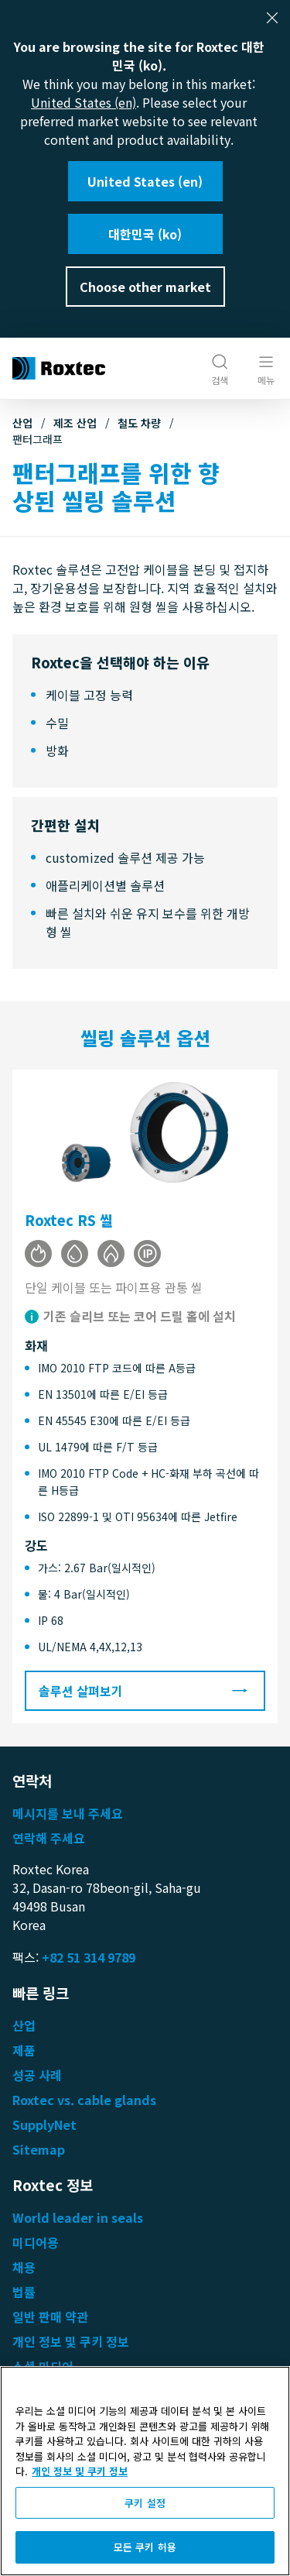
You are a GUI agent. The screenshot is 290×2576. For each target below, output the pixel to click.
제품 (24, 2050)
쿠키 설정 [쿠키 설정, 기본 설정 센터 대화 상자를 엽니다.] (145, 2502)
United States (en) (83, 102)
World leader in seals (77, 2217)
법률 (24, 2291)
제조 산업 (75, 423)
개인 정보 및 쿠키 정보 (70, 2341)
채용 (24, 2267)
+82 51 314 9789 (88, 1957)
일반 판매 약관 (50, 2316)
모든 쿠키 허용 (145, 2547)
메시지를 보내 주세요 (67, 1813)
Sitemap (38, 2149)
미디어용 (35, 2242)
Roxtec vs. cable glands (84, 2099)
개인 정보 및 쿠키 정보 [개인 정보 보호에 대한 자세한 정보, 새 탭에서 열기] (80, 2471)
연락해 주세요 (48, 1838)
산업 (22, 423)
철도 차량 (139, 423)
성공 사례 (37, 2075)
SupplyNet (44, 2124)
